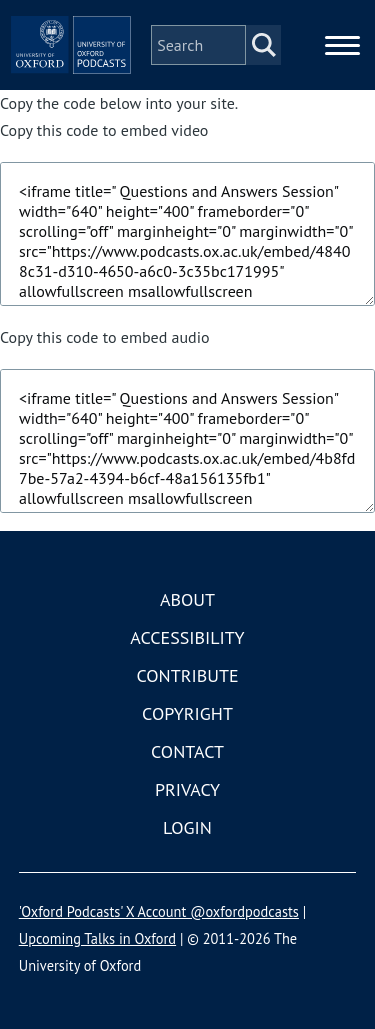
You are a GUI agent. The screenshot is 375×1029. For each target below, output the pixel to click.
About (187, 599)
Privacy (187, 789)
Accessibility (187, 637)
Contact (187, 751)
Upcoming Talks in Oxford (97, 938)
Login (187, 827)
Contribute (187, 675)
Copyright (187, 713)
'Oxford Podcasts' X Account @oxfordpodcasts (159, 911)
